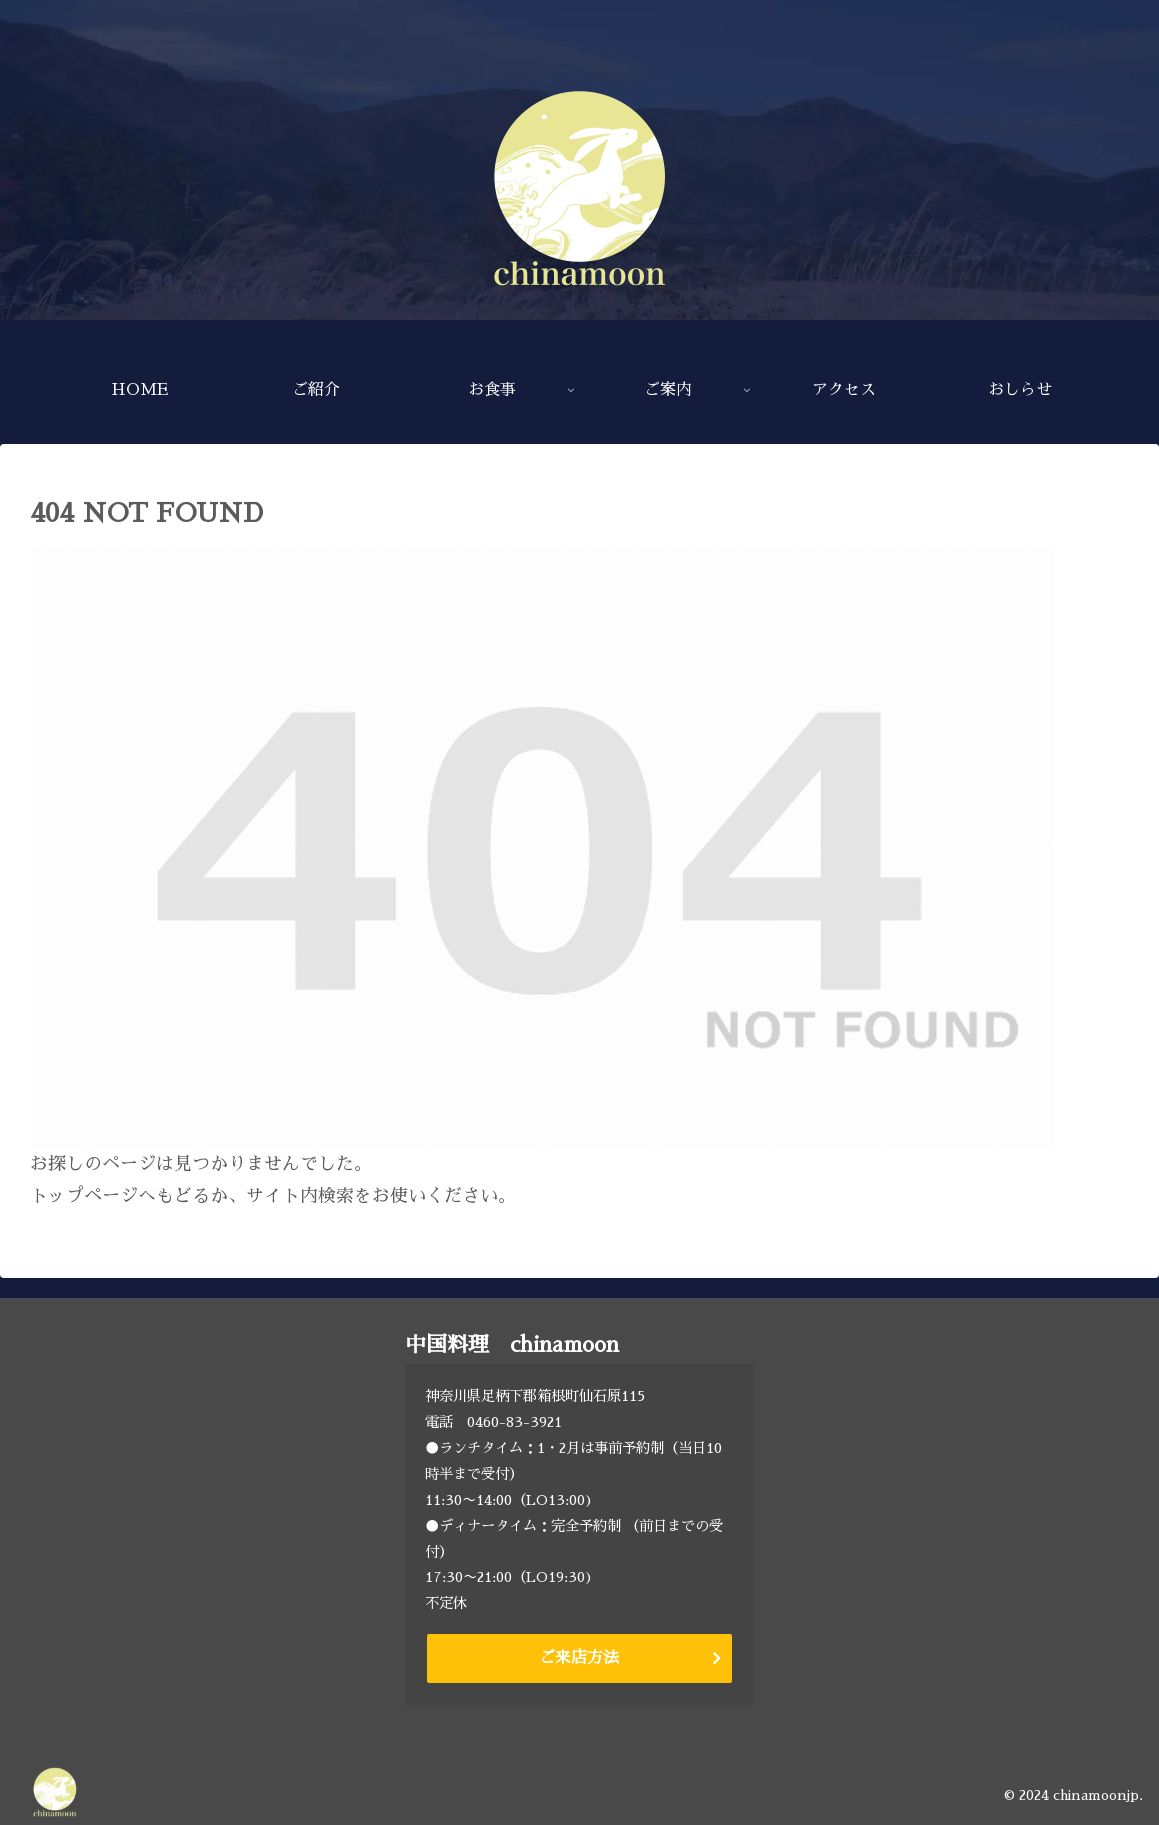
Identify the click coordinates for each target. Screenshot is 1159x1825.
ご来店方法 (579, 1658)
